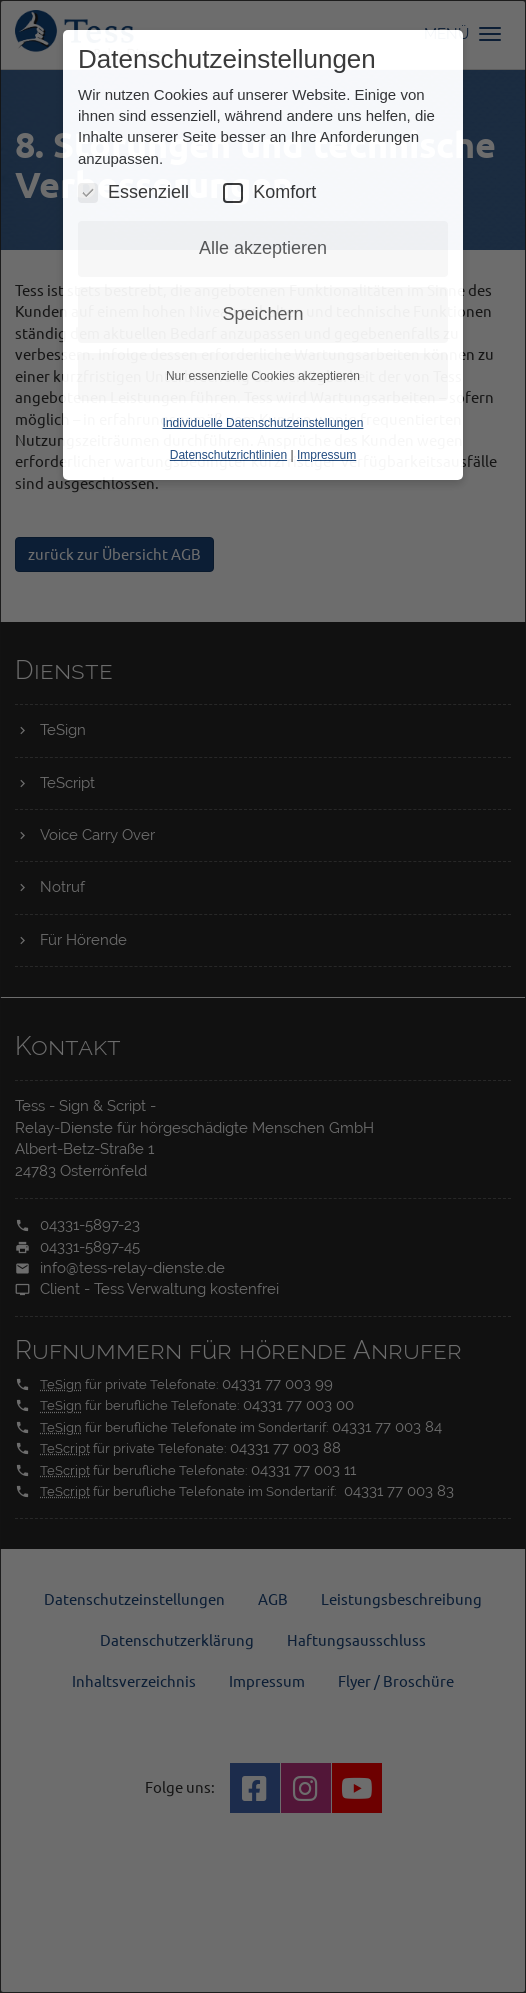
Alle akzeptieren (263, 248)
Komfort (269, 192)
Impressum (326, 455)
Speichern (262, 314)
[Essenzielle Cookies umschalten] (88, 193)
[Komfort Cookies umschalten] (233, 193)
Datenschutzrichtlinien (228, 455)
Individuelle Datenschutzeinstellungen (263, 423)
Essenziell (133, 192)
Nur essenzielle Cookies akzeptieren (263, 376)
